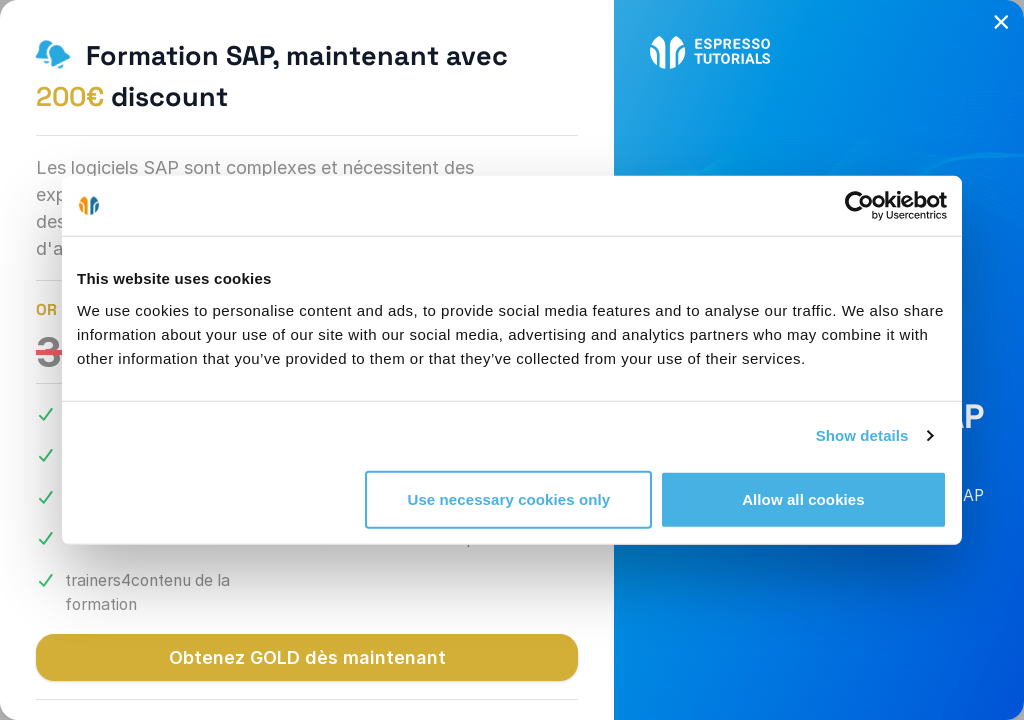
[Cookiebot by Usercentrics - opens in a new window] (859, 206)
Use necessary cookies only (509, 498)
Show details (862, 435)
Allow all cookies (803, 498)
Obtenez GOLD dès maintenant (307, 657)
